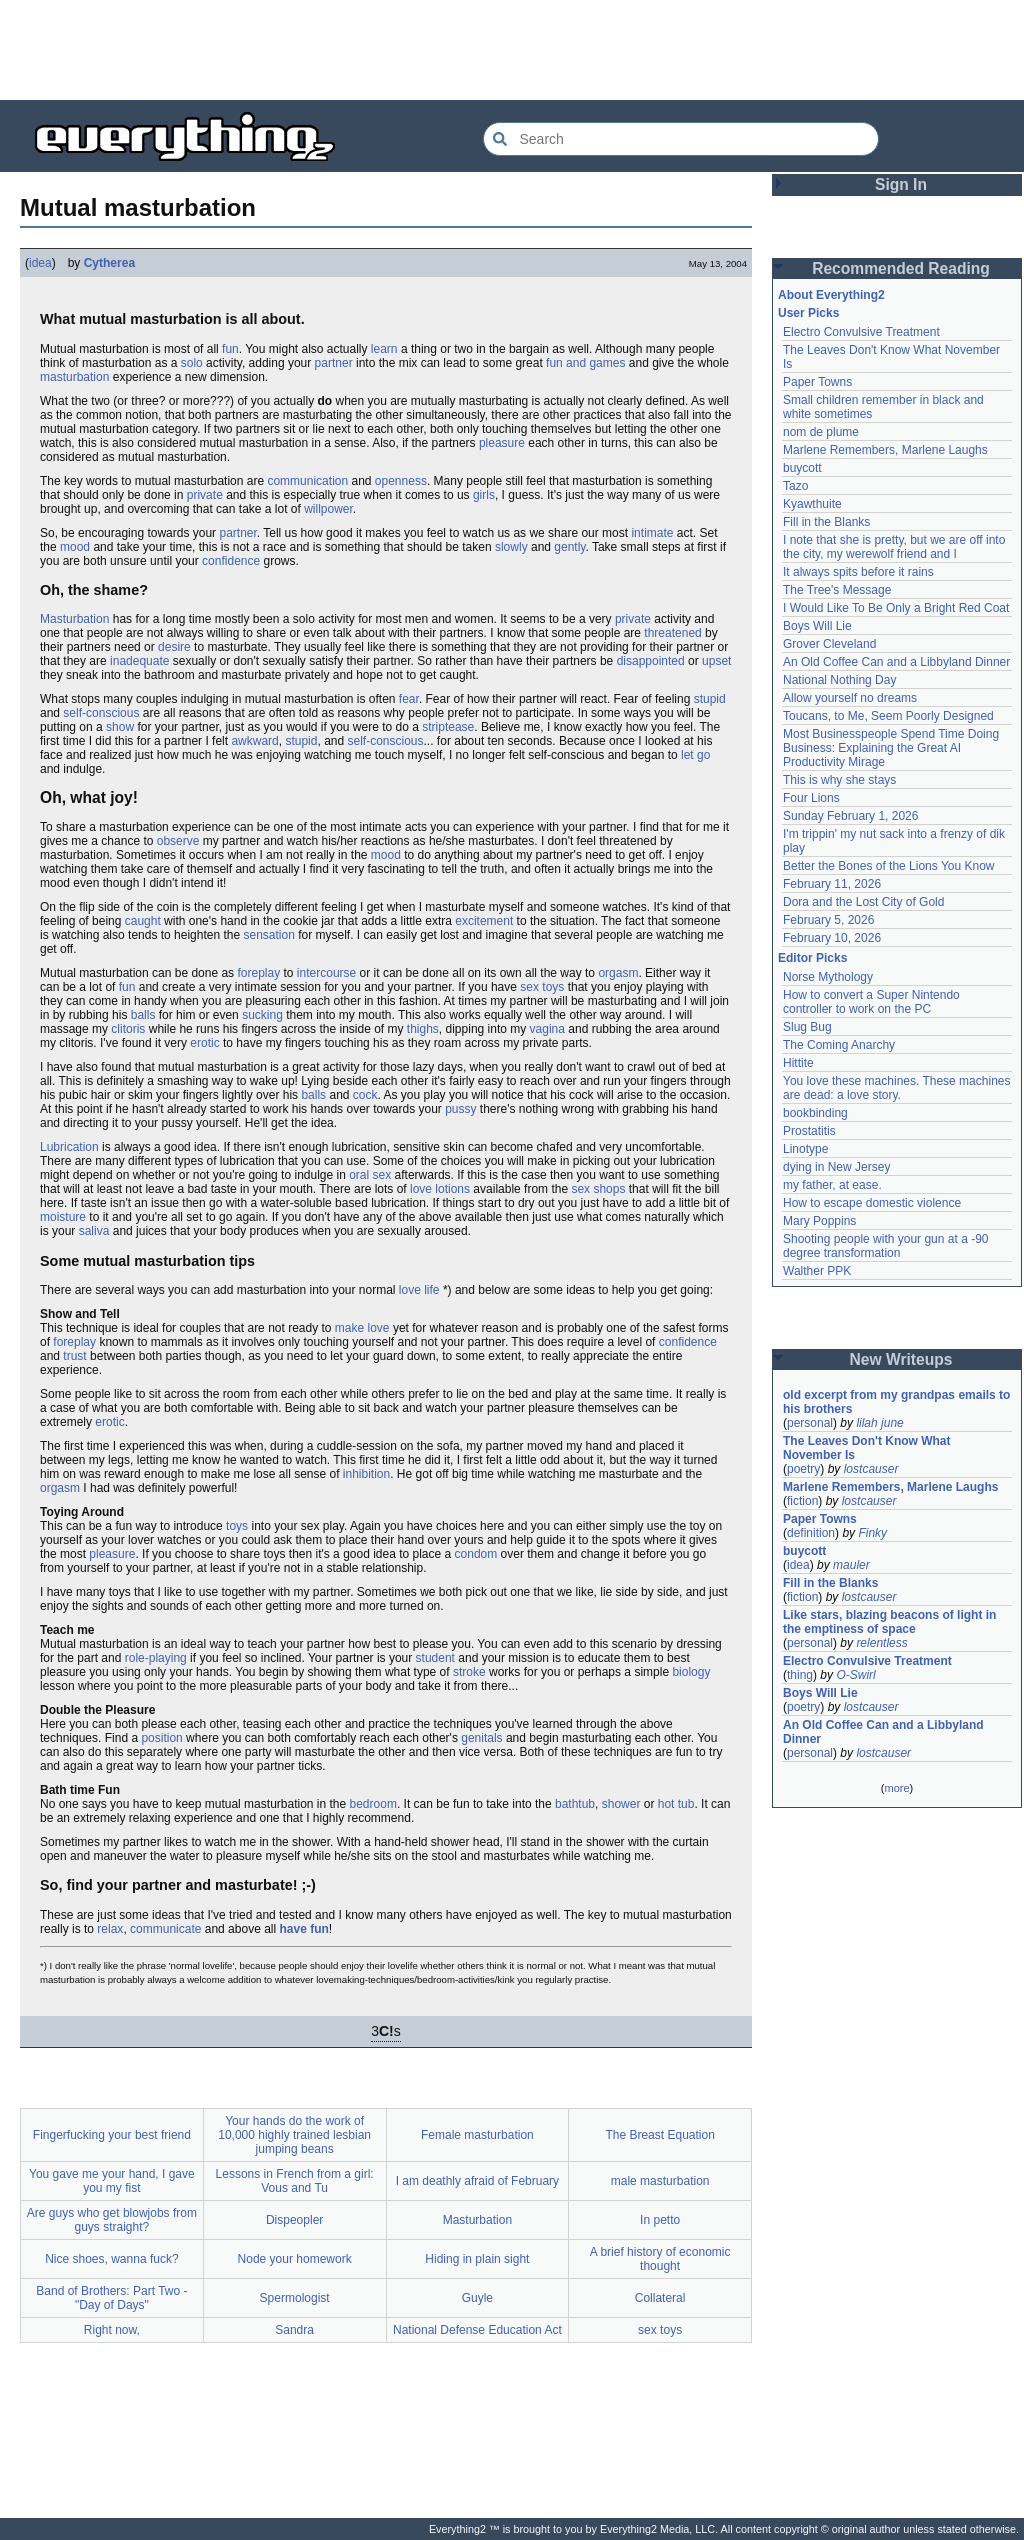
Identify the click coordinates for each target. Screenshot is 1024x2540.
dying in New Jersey (836, 1167)
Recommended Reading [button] (901, 268)
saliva (94, 1231)
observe (178, 841)
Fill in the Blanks (826, 522)
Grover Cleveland (829, 644)
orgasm (618, 973)
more (896, 1788)
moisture (63, 1217)
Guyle (477, 2298)
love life (419, 1290)
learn (384, 349)
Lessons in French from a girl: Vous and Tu (295, 2181)
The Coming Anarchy (839, 1045)
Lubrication (69, 1147)
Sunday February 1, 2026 (850, 816)
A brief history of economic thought (660, 2259)
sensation (268, 935)
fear (409, 699)
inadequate (139, 661)
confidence (231, 561)
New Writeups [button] (901, 1359)
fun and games (585, 363)
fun (230, 349)
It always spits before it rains (858, 572)
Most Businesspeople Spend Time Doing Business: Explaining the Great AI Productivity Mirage (891, 748)
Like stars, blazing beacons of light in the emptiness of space (889, 1622)
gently (569, 547)
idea (40, 263)
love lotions (440, 1189)
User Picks (808, 313)
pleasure (502, 443)
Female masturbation (477, 2135)
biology (691, 1672)
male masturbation (660, 2181)
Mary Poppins (819, 1221)
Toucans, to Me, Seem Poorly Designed (888, 716)
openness (401, 481)
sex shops (598, 1189)
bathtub (575, 1804)
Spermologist (295, 2298)
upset (716, 661)
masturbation (74, 377)
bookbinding (815, 1113)
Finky (872, 1533)
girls (484, 495)
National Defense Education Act (477, 2330)
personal (810, 1423)
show (120, 727)
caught (143, 921)
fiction (802, 1501)
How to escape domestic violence (872, 1203)
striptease (448, 727)
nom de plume (821, 432)
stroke (469, 1672)
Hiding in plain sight (477, 2259)
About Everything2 (831, 295)
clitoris (128, 1029)
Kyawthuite (812, 504)
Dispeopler (294, 2220)
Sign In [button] (901, 184)
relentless (881, 1643)
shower (621, 1804)
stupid (710, 699)
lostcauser (871, 1469)
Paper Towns (817, 382)
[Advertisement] (512, 50)
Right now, (112, 2330)
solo (192, 363)
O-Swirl (855, 1675)
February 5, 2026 (828, 920)
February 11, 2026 (832, 884)
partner (334, 363)
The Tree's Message (837, 590)
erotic (204, 1043)
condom (476, 1554)
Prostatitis (809, 1131)
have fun (303, 1929)
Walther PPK (817, 1271)
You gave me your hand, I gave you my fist (112, 2181)
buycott (802, 468)
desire (174, 647)
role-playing (156, 1658)
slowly (511, 547)
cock (365, 1095)
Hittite (798, 1063)
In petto (660, 2220)
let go (695, 755)
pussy (460, 1109)
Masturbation (74, 619)
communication (307, 481)
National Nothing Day (839, 680)
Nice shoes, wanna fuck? (111, 2259)
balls (143, 1015)
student (435, 1658)
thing (800, 1675)
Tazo (795, 486)
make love (362, 1328)
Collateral (660, 2298)
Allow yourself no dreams (850, 698)
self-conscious (101, 713)
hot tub (676, 1804)
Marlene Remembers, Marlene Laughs (885, 450)
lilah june (879, 1423)
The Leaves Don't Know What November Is (867, 1448)
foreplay (258, 973)
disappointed (651, 661)
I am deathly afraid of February (477, 2181)
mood (75, 547)
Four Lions (811, 798)
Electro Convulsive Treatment (861, 332)
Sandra (294, 2330)
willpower (328, 509)
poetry (803, 1469)
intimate (652, 533)
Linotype (805, 1149)
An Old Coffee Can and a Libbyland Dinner (896, 662)
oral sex (370, 1175)
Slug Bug (807, 1027)
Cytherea (109, 263)
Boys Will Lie (817, 626)
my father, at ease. (832, 1185)
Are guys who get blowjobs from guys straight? (112, 2220)
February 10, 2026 (832, 938)
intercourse (326, 973)
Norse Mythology (828, 977)
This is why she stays (839, 780)
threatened (672, 633)
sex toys (542, 987)
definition (811, 1533)
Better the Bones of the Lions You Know (889, 866)
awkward (254, 741)
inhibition (366, 1474)
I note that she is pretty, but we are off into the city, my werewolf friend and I (894, 547)
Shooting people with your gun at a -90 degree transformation (885, 1246)
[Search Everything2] (681, 139)
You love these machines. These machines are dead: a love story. (896, 1088)
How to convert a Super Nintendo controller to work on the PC (871, 1002)
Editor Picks (812, 958)
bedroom (373, 1804)
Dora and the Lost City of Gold (863, 902)
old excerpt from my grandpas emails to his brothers (896, 1402)
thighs (423, 1029)
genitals (481, 1738)
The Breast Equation (659, 2135)
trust (74, 1356)
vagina (547, 1029)
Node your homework (295, 2259)
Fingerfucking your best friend (112, 2135)
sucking (262, 1015)
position (161, 1738)
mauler (851, 1565)
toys (237, 1526)
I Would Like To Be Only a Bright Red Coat (896, 608)
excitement (484, 921)
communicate (165, 1929)
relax (110, 1929)
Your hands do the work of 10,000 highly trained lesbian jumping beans (294, 2135)
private (205, 495)
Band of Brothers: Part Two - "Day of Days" (111, 2298)
